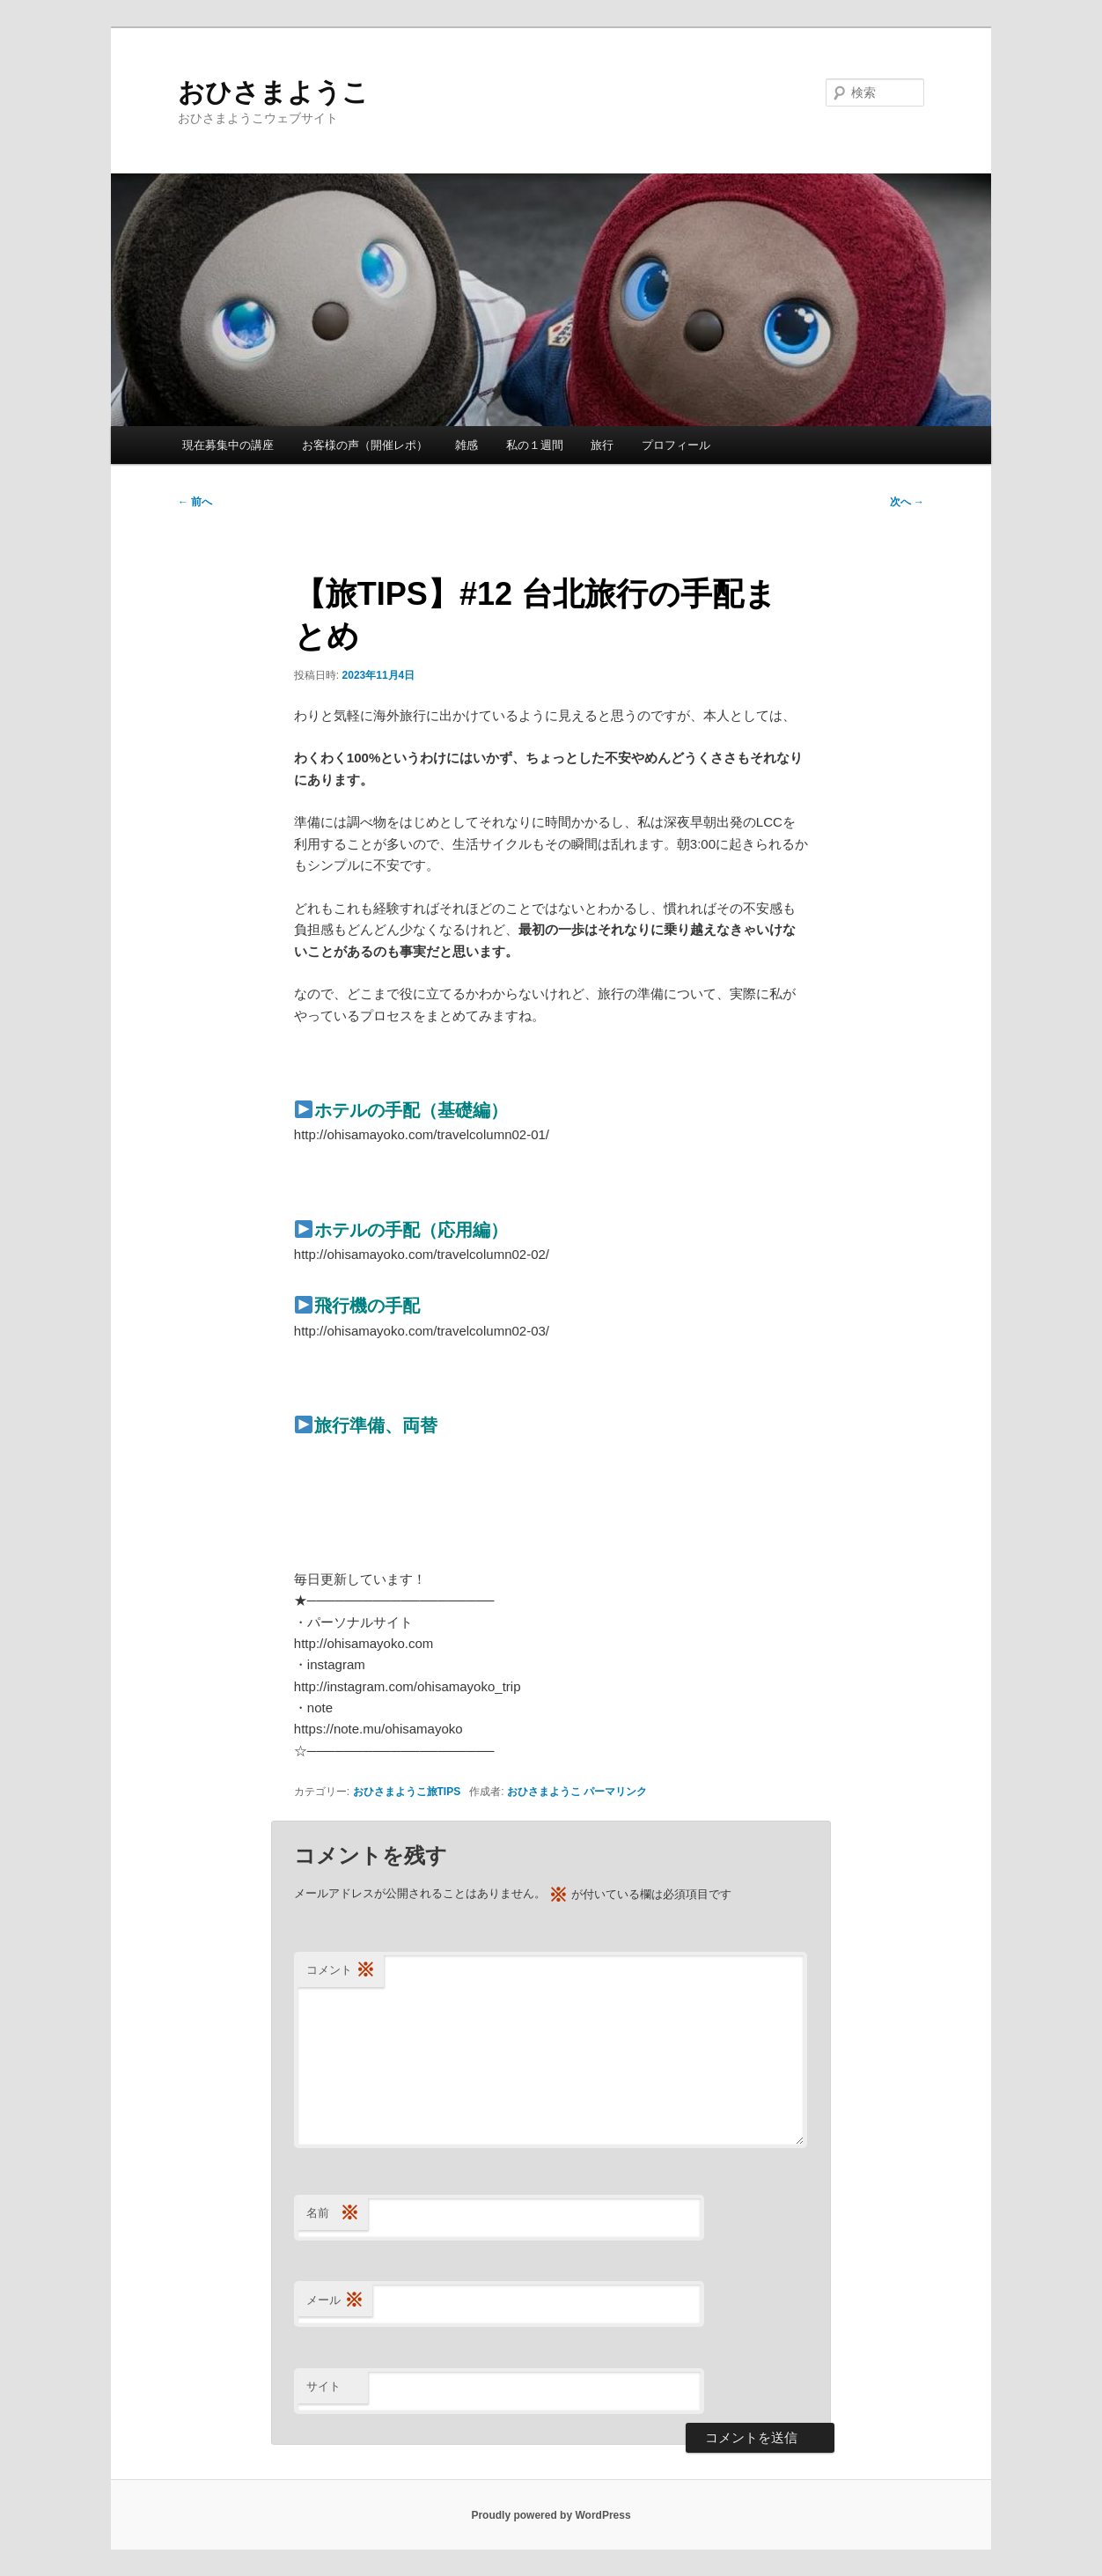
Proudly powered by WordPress (550, 2515)
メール (335, 2301)
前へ (195, 502)
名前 (332, 2213)
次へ (907, 502)
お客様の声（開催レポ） (365, 445)
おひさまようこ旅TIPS (407, 1791)
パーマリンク (615, 1791)
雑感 (466, 445)
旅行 (602, 445)
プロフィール (676, 445)
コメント (340, 1971)
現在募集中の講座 (228, 445)
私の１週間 (534, 445)
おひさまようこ (273, 92)
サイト (323, 2386)
